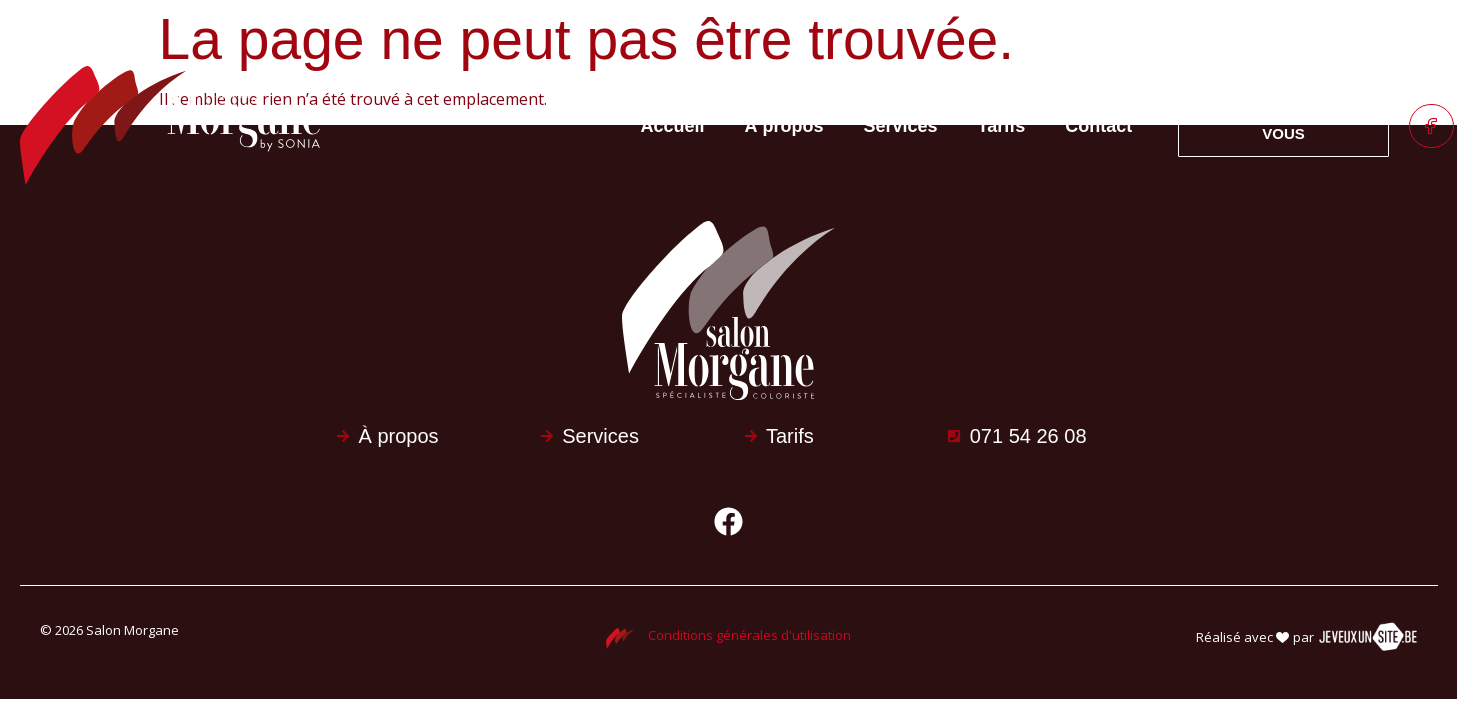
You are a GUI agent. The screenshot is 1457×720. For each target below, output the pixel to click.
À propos (783, 126)
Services (900, 126)
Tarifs (1002, 126)
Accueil (672, 126)
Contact (1098, 126)
